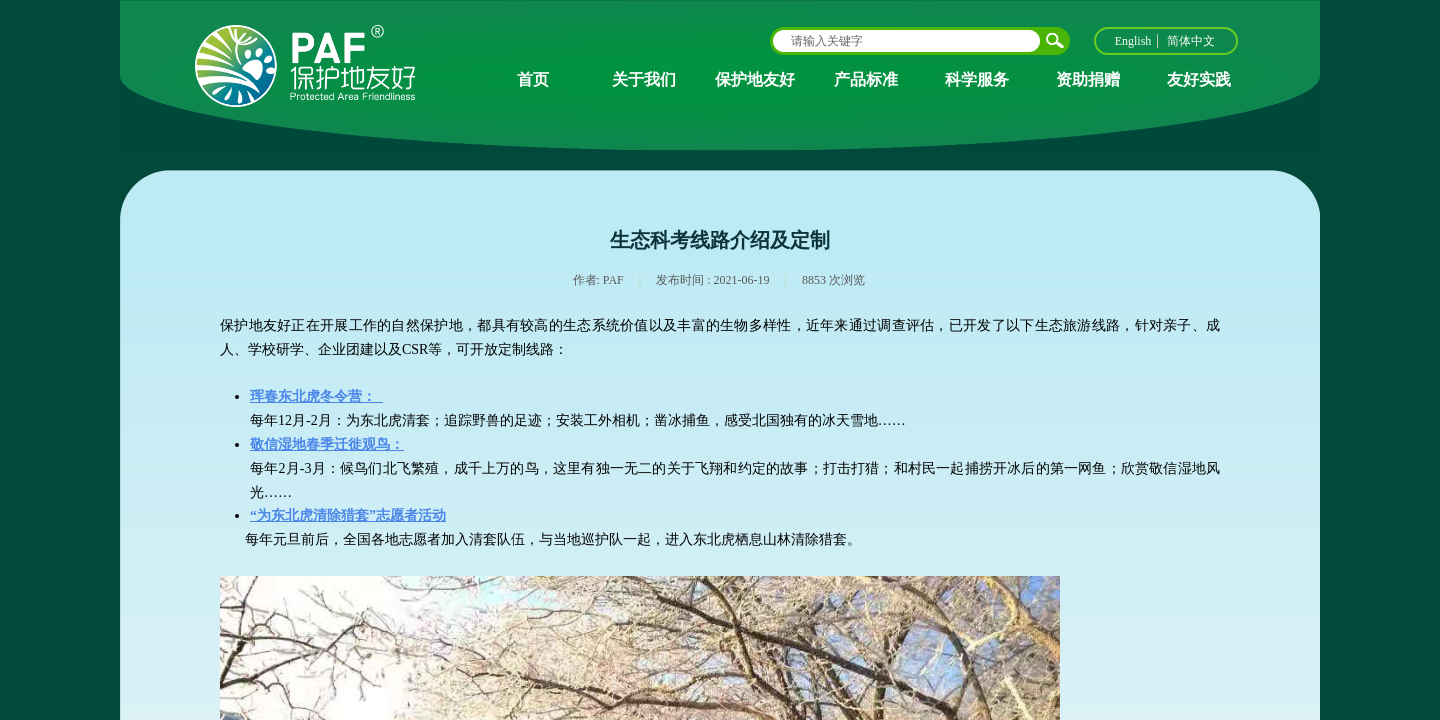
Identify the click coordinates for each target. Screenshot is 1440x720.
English (1133, 41)
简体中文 (1191, 41)
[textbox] (907, 41)
